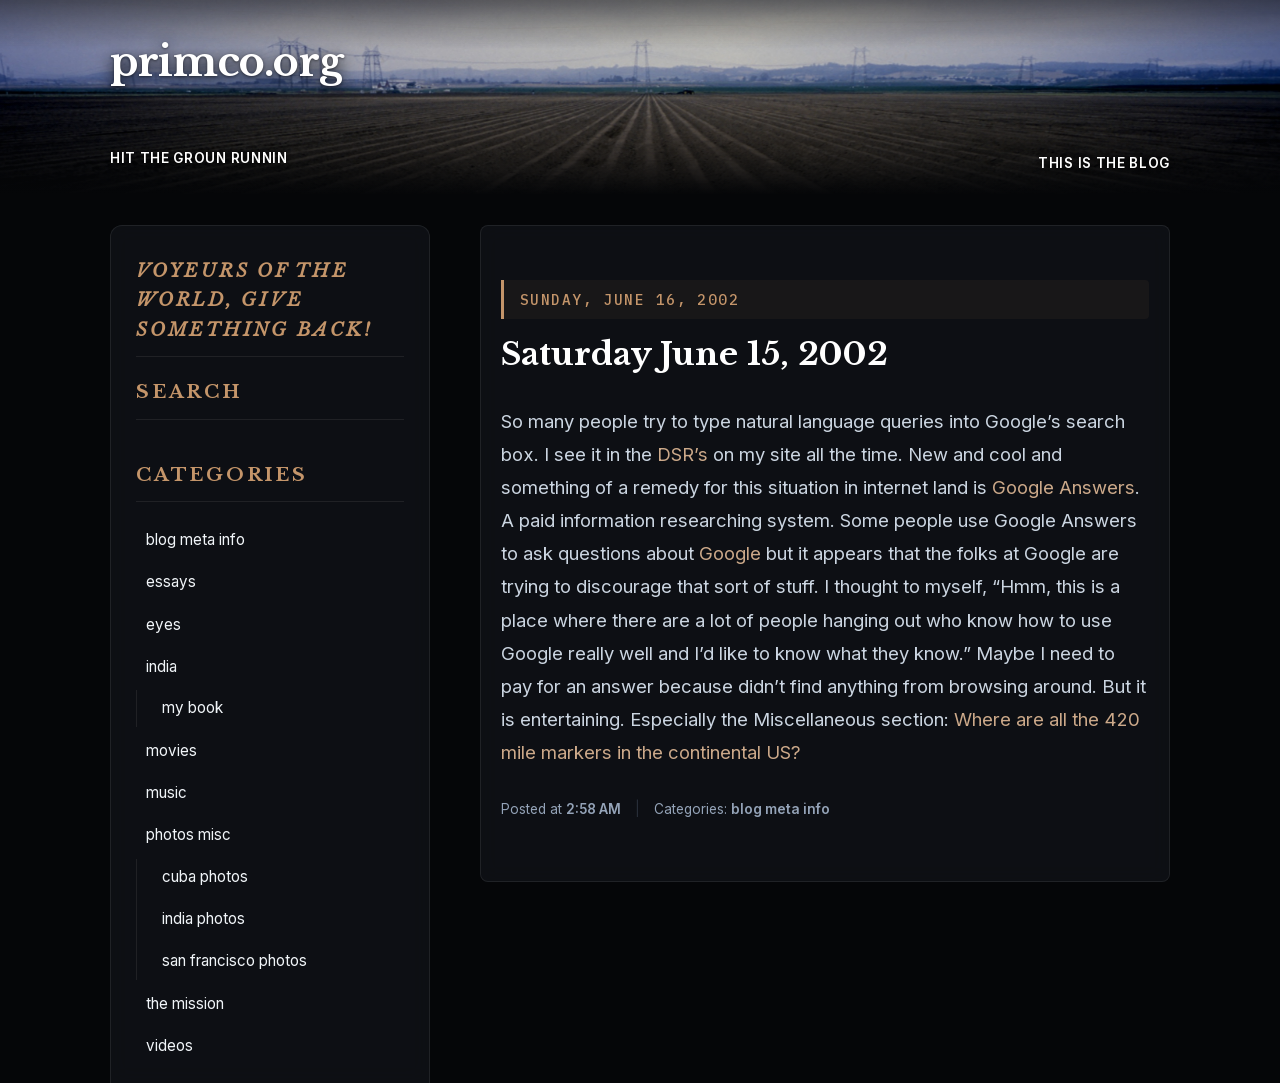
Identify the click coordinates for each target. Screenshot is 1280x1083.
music (166, 792)
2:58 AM (593, 809)
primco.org (226, 62)
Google (730, 553)
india (161, 666)
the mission (185, 1003)
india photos (203, 918)
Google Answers (1063, 487)
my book (192, 707)
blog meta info (195, 539)
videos (169, 1045)
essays (171, 581)
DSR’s (685, 454)
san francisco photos (234, 960)
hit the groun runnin (199, 158)
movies (171, 750)
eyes (163, 624)
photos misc (188, 834)
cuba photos (205, 876)
